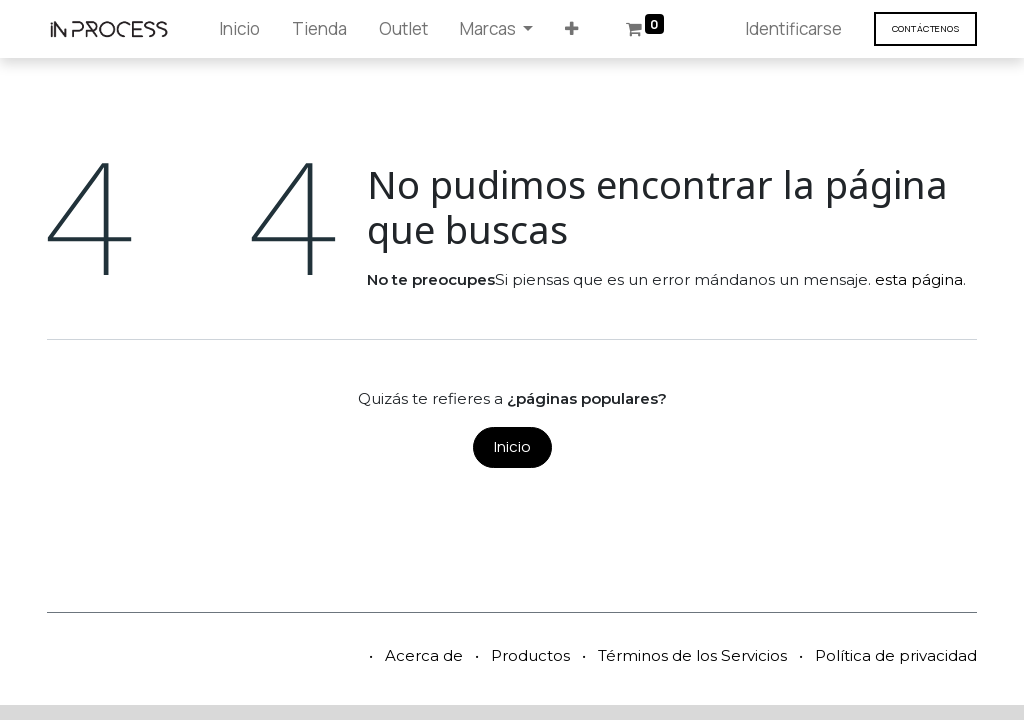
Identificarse (793, 28)
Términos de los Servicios (692, 655)
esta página (919, 279)
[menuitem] (239, 29)
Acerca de (424, 655)
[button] (571, 29)
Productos (530, 655)
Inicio (512, 446)
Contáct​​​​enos (925, 28)
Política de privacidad (896, 655)
